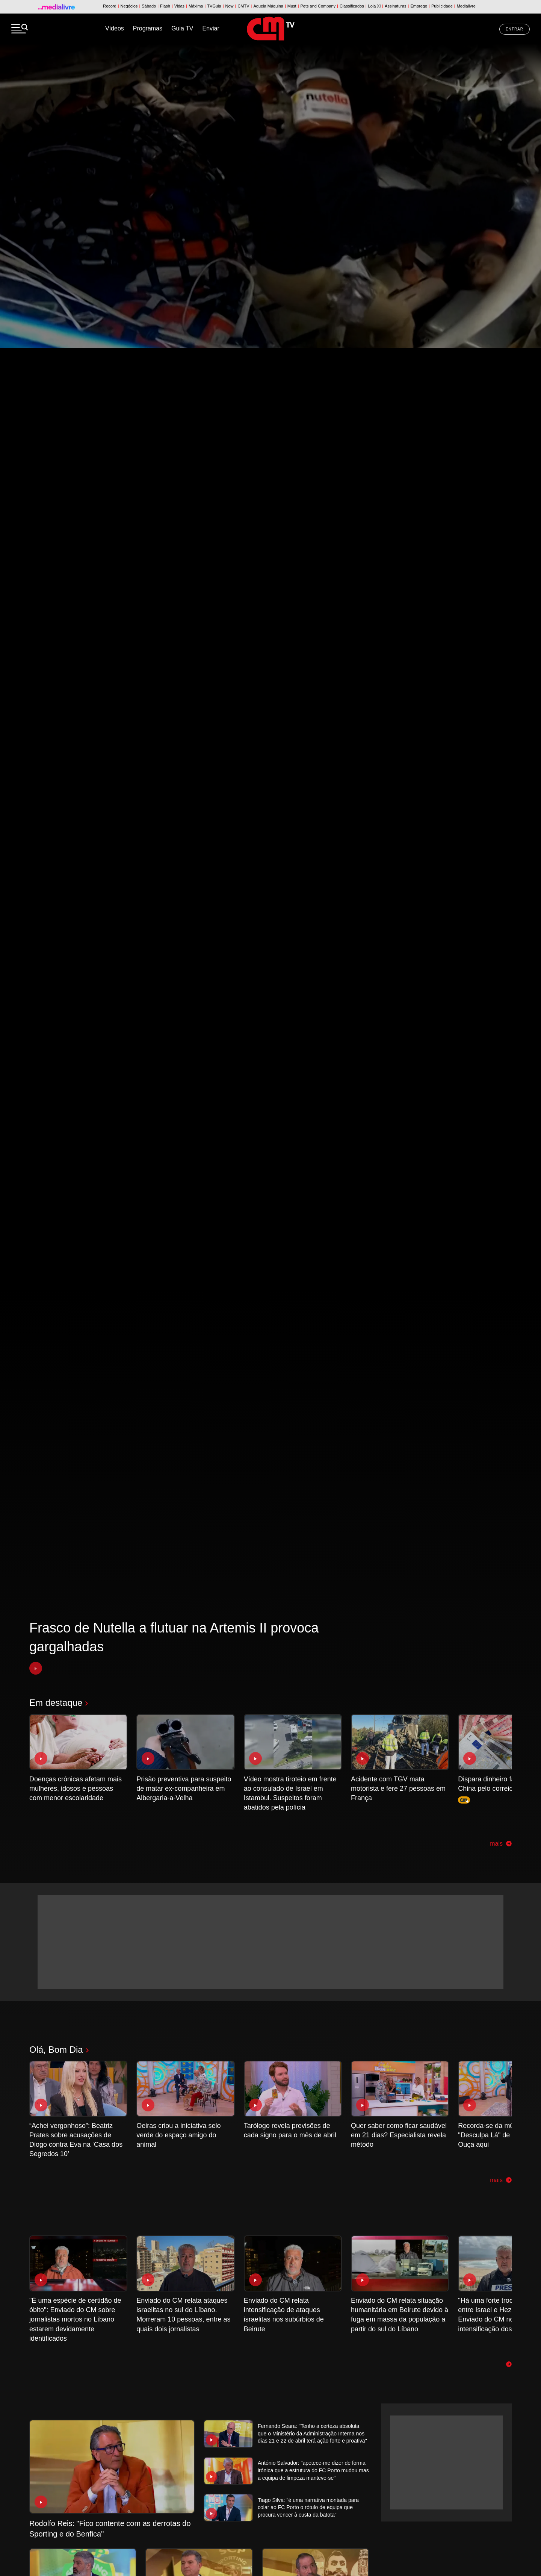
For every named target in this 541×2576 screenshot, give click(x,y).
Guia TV (182, 28)
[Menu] (19, 29)
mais (501, 1844)
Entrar (514, 29)
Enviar (210, 28)
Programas (147, 28)
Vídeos (114, 28)
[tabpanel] (270, 1310)
